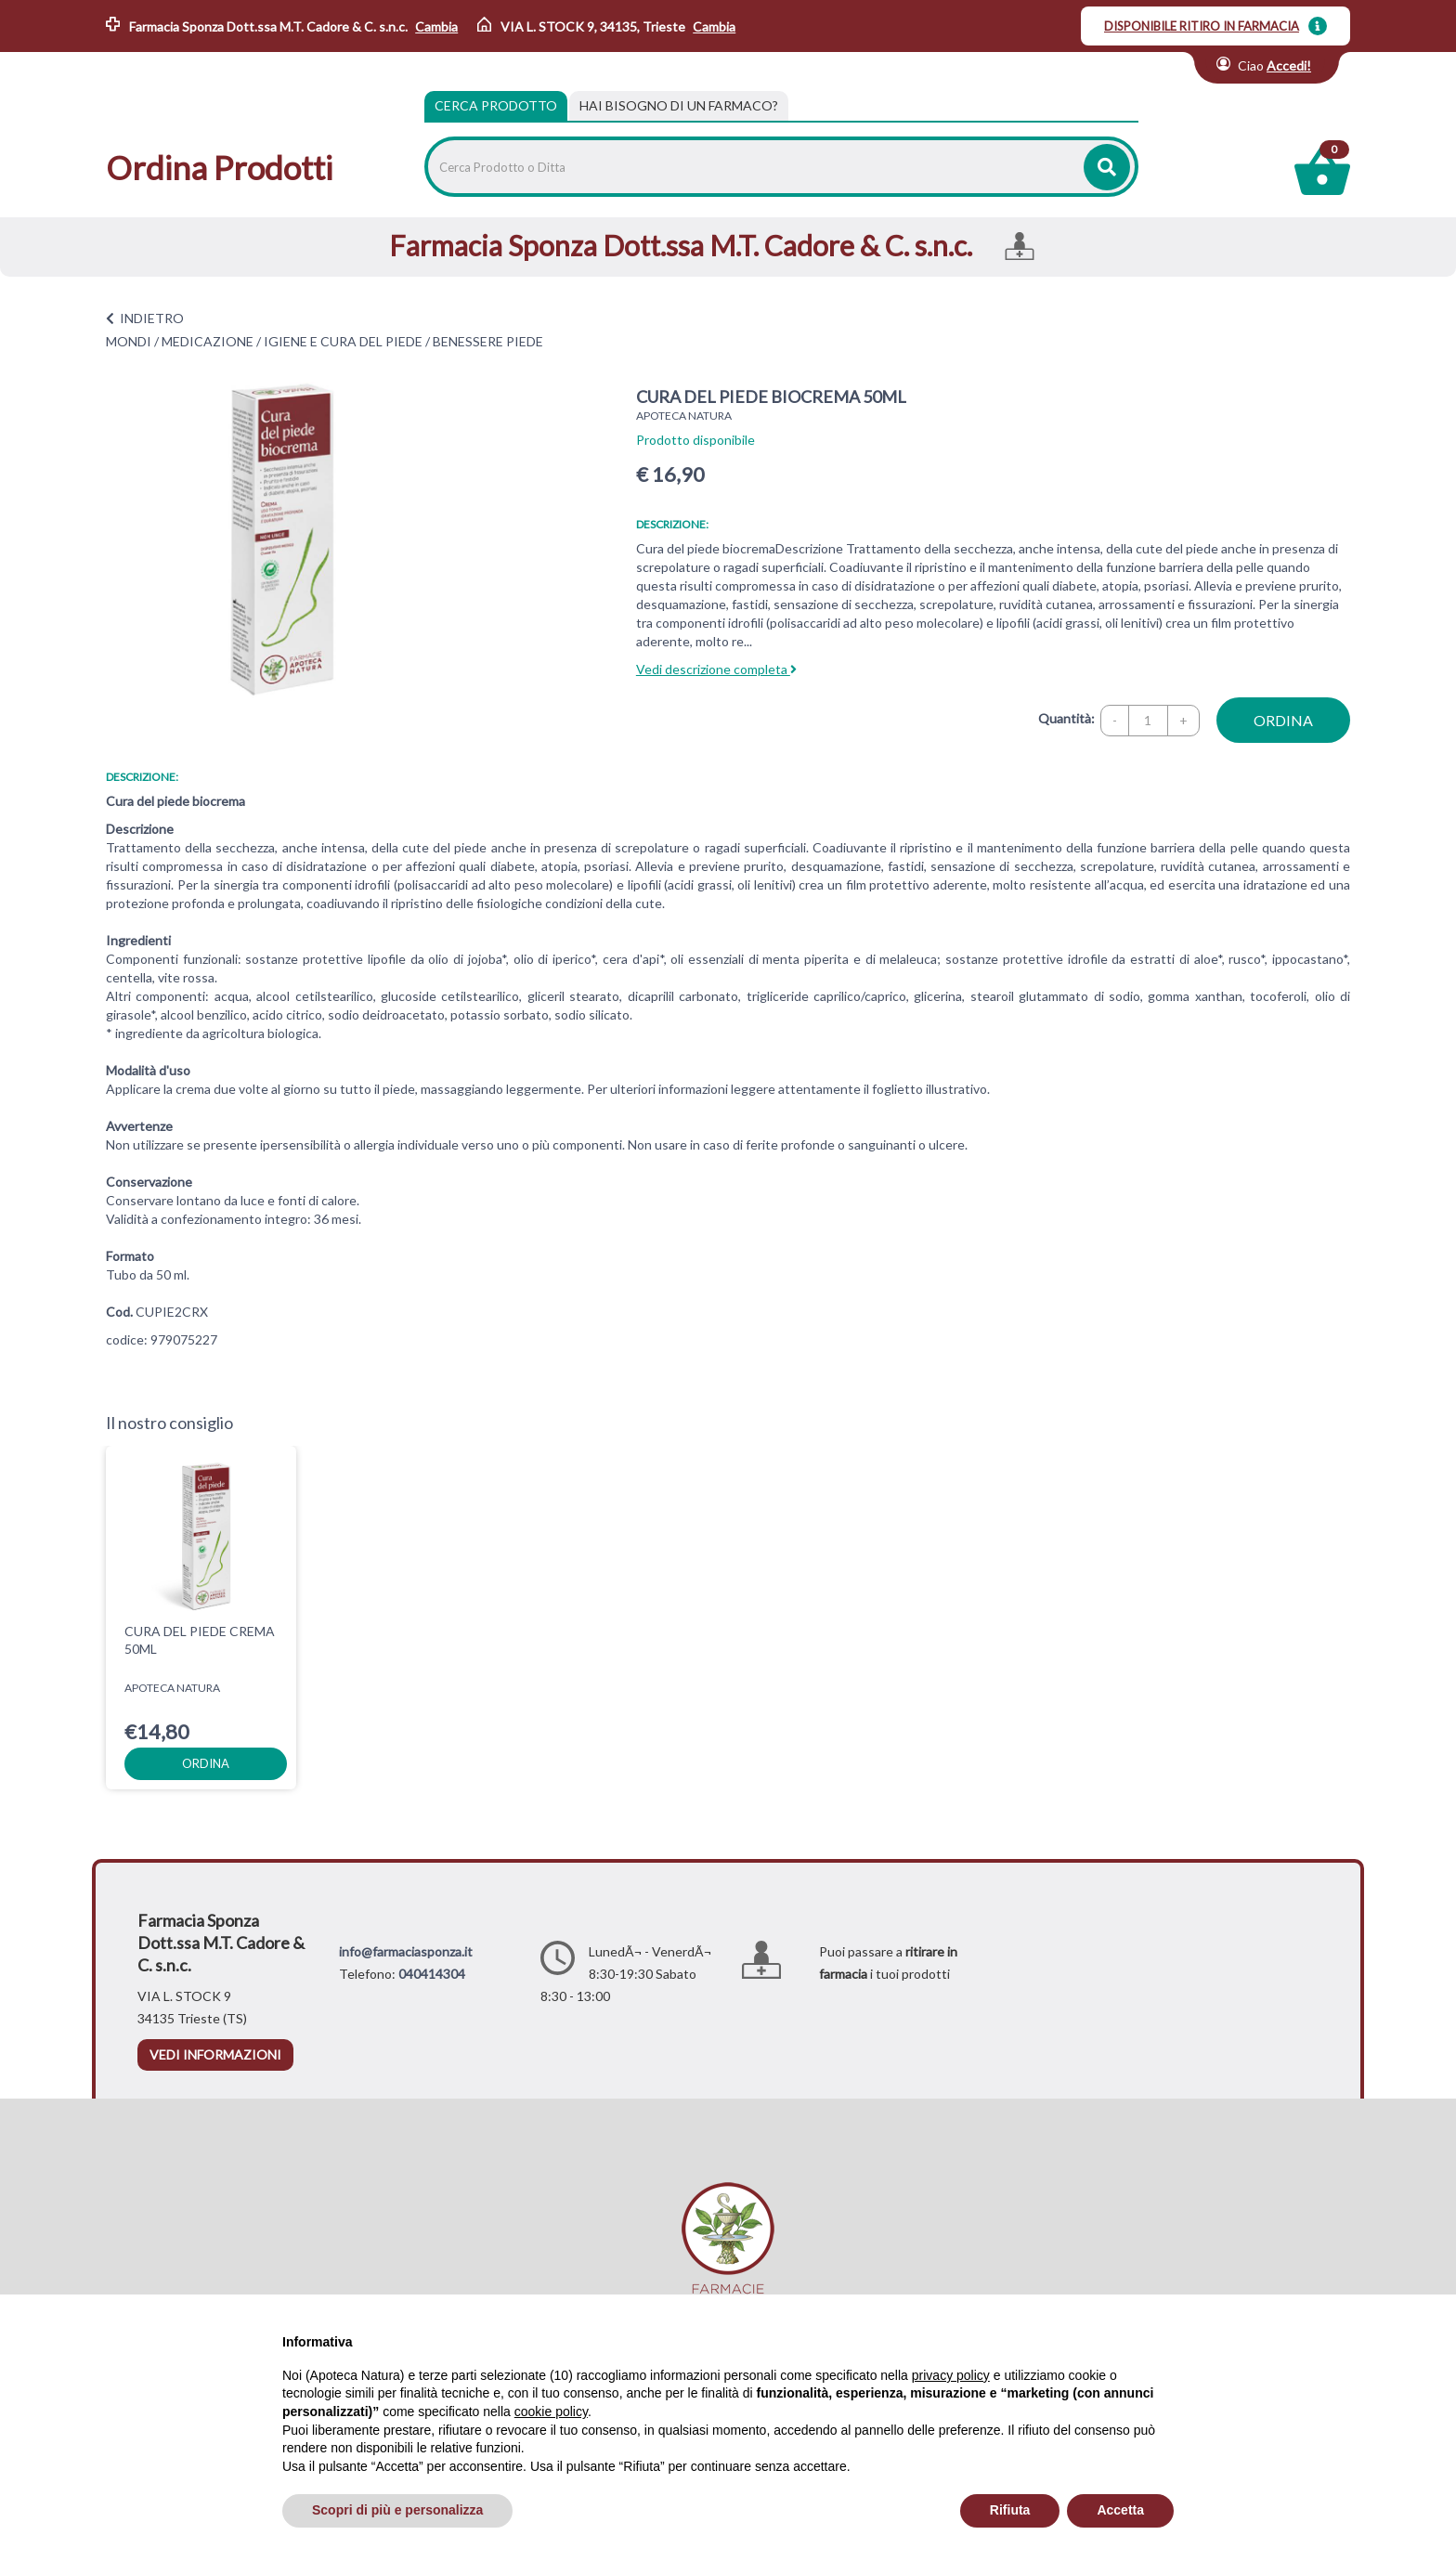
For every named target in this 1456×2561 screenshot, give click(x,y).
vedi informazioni (215, 2054)
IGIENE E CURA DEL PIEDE (343, 341)
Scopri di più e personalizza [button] (397, 2509)
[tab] (678, 106)
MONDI (128, 341)
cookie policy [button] (551, 2411)
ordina (1283, 720)
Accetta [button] (1120, 2509)
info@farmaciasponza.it (406, 1951)
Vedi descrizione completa (716, 669)
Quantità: (1066, 718)
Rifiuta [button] (1010, 2509)
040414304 (431, 1974)
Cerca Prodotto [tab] (496, 105)
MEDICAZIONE (208, 341)
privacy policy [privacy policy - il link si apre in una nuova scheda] (951, 2375)
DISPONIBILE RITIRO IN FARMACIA (1201, 26)
